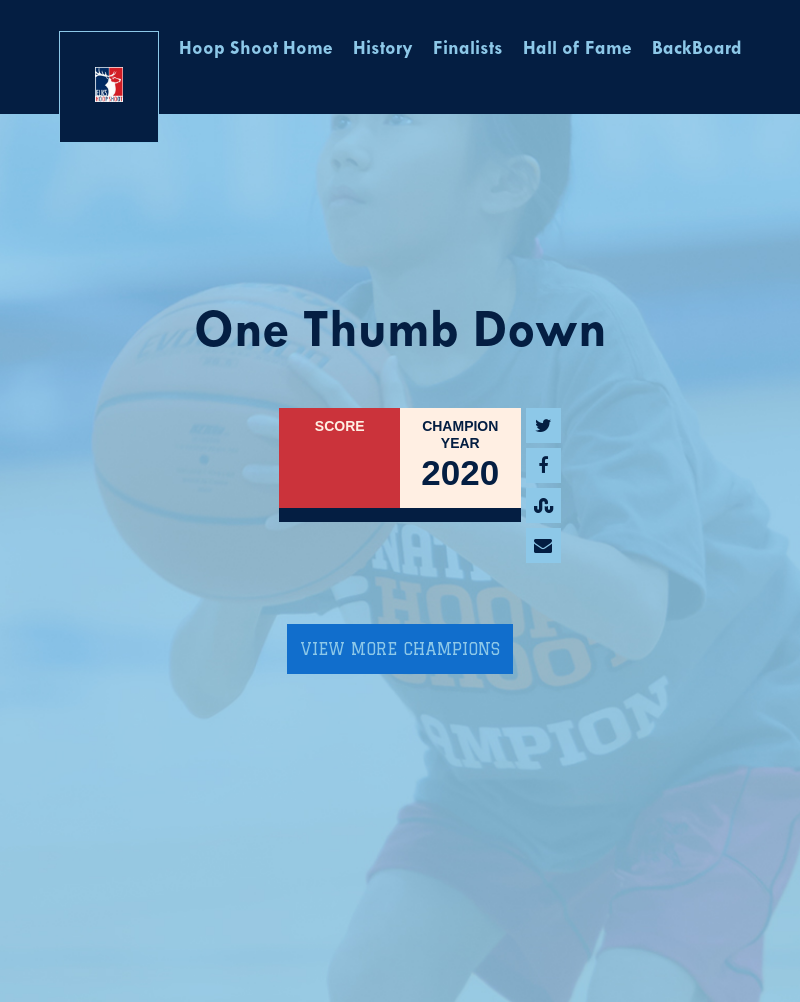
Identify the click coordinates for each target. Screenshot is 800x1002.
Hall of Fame (577, 49)
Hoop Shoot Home (256, 49)
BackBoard (697, 49)
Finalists (468, 49)
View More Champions (400, 649)
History (383, 49)
